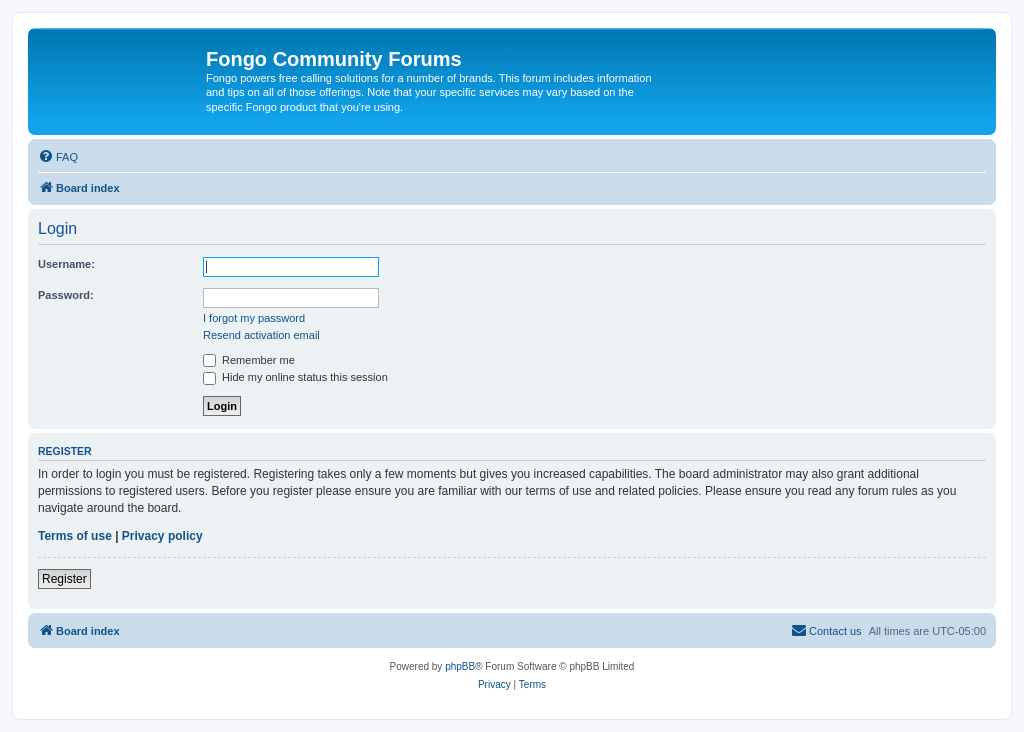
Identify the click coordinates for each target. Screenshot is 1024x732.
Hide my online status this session (295, 377)
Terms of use (75, 536)
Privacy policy (162, 536)
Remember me (249, 360)
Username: (66, 264)
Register (64, 579)
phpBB (460, 666)
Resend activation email (261, 335)
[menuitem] (58, 157)
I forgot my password (254, 318)
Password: (66, 295)
